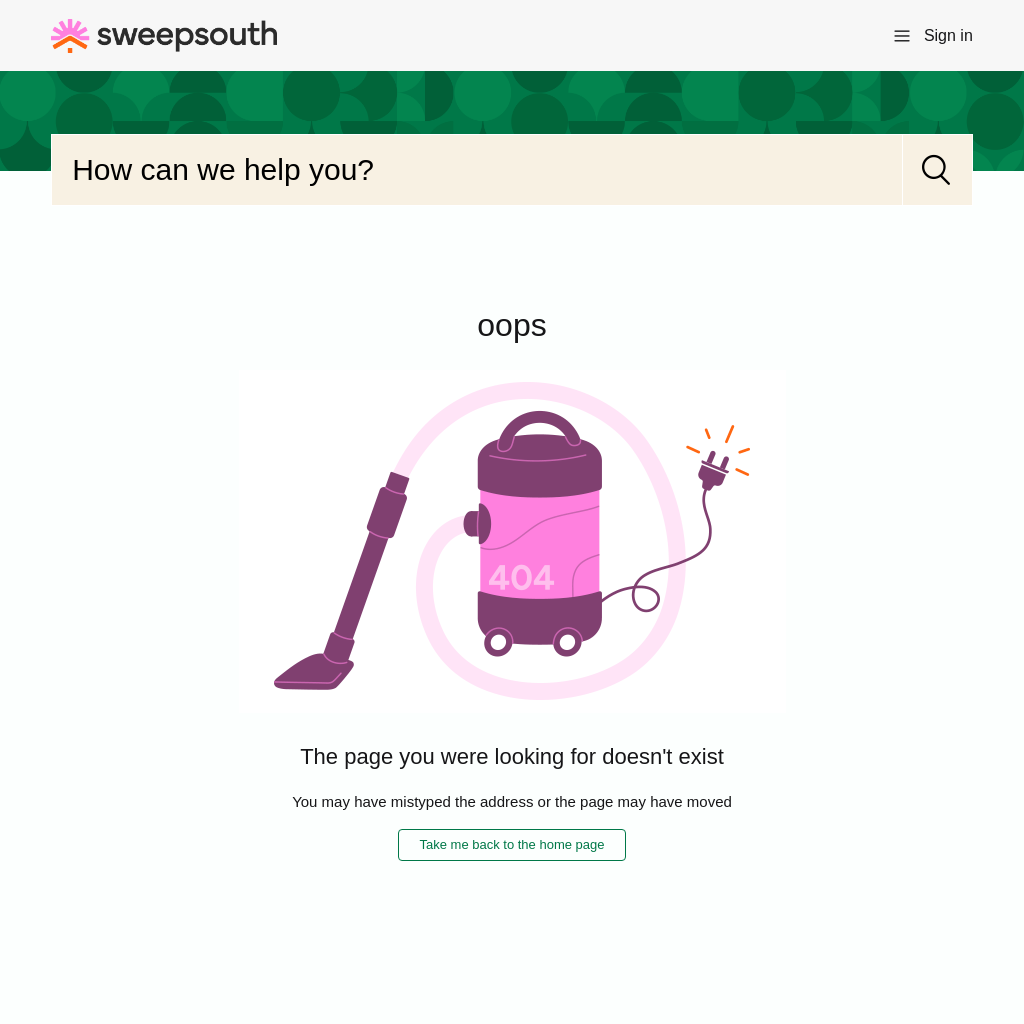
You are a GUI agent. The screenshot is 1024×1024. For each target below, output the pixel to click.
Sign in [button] (948, 35)
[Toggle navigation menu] (902, 34)
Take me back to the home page (511, 844)
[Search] (477, 170)
